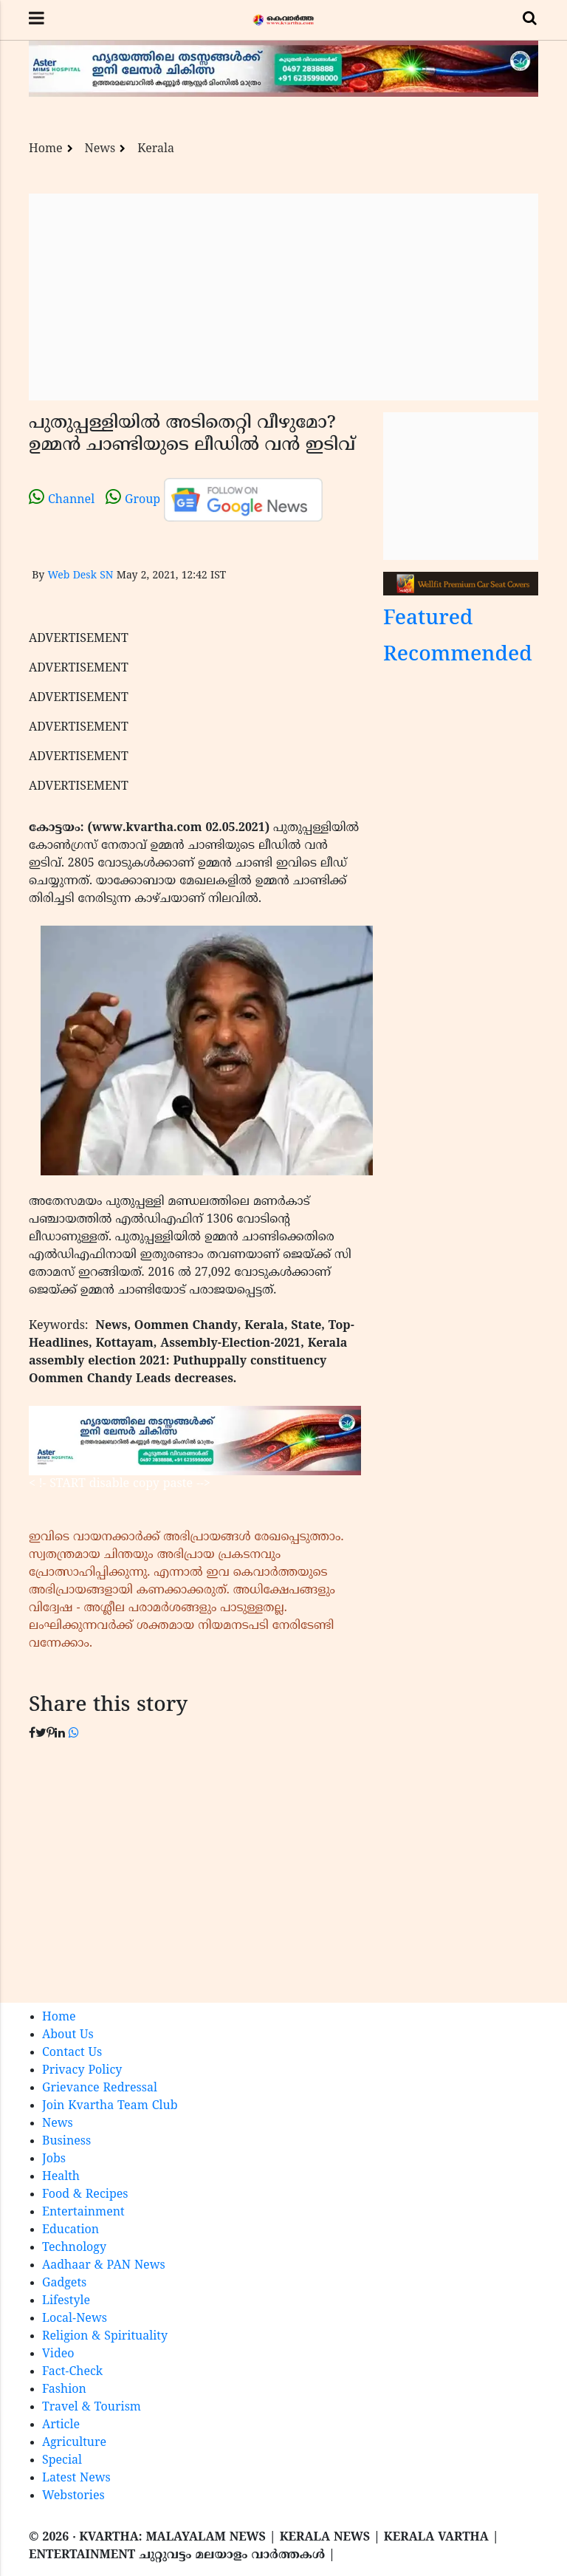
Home (46, 149)
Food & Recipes (85, 2194)
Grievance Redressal (99, 2088)
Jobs (54, 2159)
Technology (74, 2248)
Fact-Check (72, 2372)
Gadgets (64, 2283)
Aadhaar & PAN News (103, 2265)
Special (62, 2460)
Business (66, 2141)
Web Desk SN (80, 576)
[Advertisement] (283, 297)
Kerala (155, 149)
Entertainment (83, 2212)
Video (58, 2354)
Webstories (73, 2496)
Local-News (74, 2319)
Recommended (457, 656)
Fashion (64, 2389)
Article (61, 2425)
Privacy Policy (82, 2070)
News (100, 149)
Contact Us (72, 2053)
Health (61, 2177)
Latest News (76, 2478)
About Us (68, 2035)
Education (70, 2230)
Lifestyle (66, 2301)
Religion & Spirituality (105, 2336)
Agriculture (74, 2443)
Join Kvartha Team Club (110, 2106)
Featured (428, 619)
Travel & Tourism (91, 2407)
